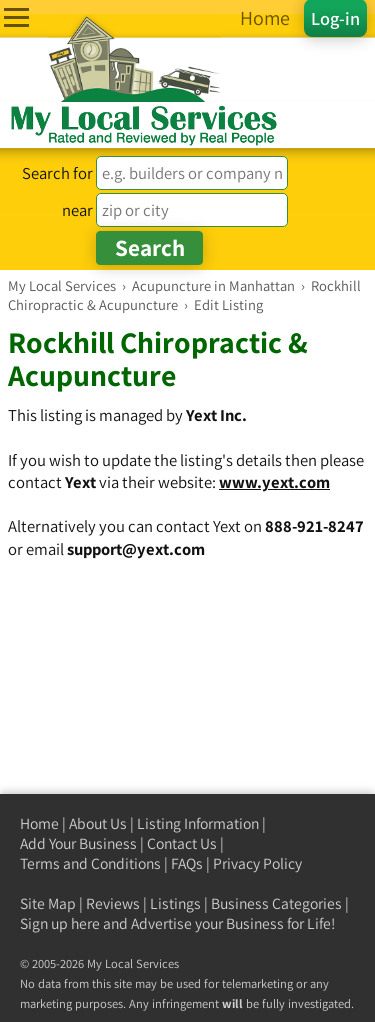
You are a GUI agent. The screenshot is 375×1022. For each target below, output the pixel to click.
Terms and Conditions (90, 863)
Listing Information (198, 823)
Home (39, 823)
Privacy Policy (257, 863)
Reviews (113, 903)
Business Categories (276, 903)
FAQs (187, 863)
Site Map (48, 903)
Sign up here (60, 923)
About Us (98, 823)
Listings (175, 903)
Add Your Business (78, 843)
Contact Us (182, 843)
